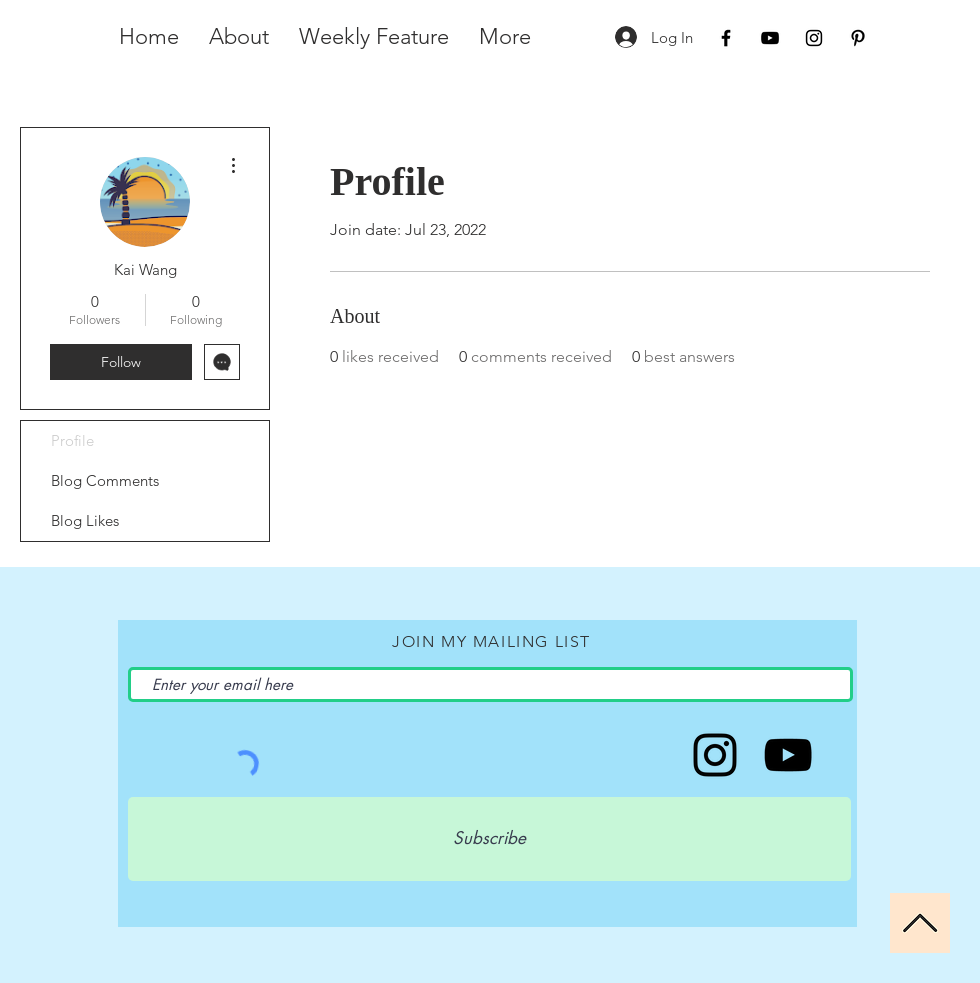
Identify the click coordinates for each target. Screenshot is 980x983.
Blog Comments (105, 480)
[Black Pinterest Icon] (858, 38)
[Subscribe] (489, 839)
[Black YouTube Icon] (770, 38)
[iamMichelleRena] (788, 755)
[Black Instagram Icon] (814, 38)
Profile (72, 440)
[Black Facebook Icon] (726, 38)
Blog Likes (85, 520)
